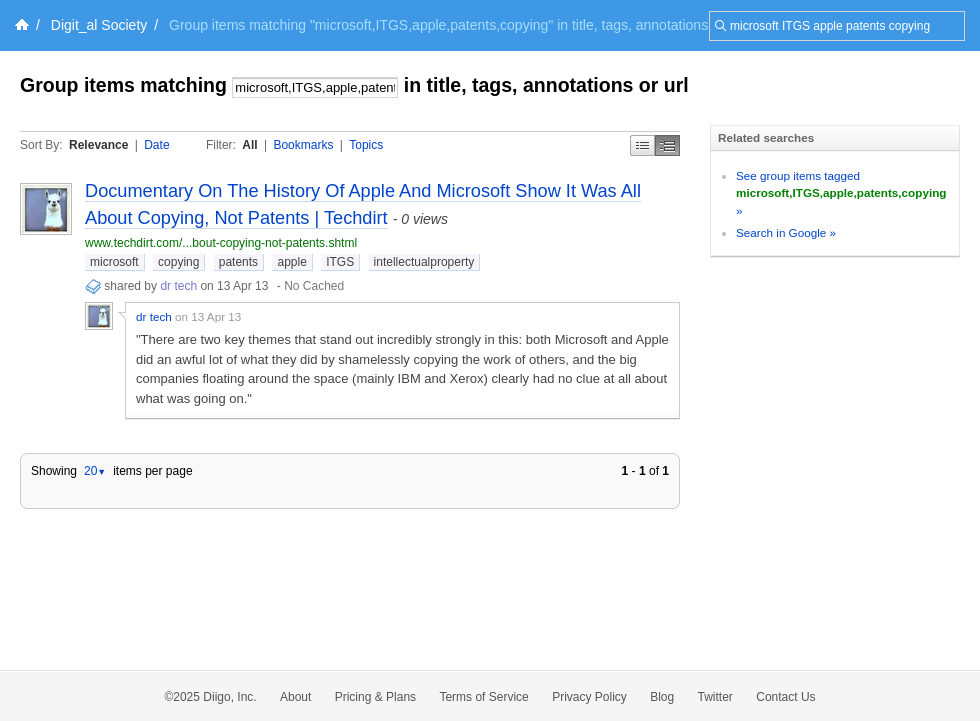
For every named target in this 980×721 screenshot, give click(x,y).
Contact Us (785, 697)
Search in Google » (786, 232)
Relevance (98, 145)
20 (95, 471)
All (249, 145)
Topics (366, 145)
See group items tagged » (841, 193)
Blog (662, 697)
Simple (642, 145)
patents (238, 262)
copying (178, 262)
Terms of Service (483, 697)
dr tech (178, 286)
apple (291, 262)
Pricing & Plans (375, 697)
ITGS (340, 262)
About (295, 697)
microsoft (114, 262)
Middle (667, 145)
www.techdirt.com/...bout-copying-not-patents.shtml (221, 243)
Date (156, 145)
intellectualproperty (424, 262)
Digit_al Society (99, 25)
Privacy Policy (589, 697)
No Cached (314, 286)
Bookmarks (303, 145)
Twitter (715, 697)
